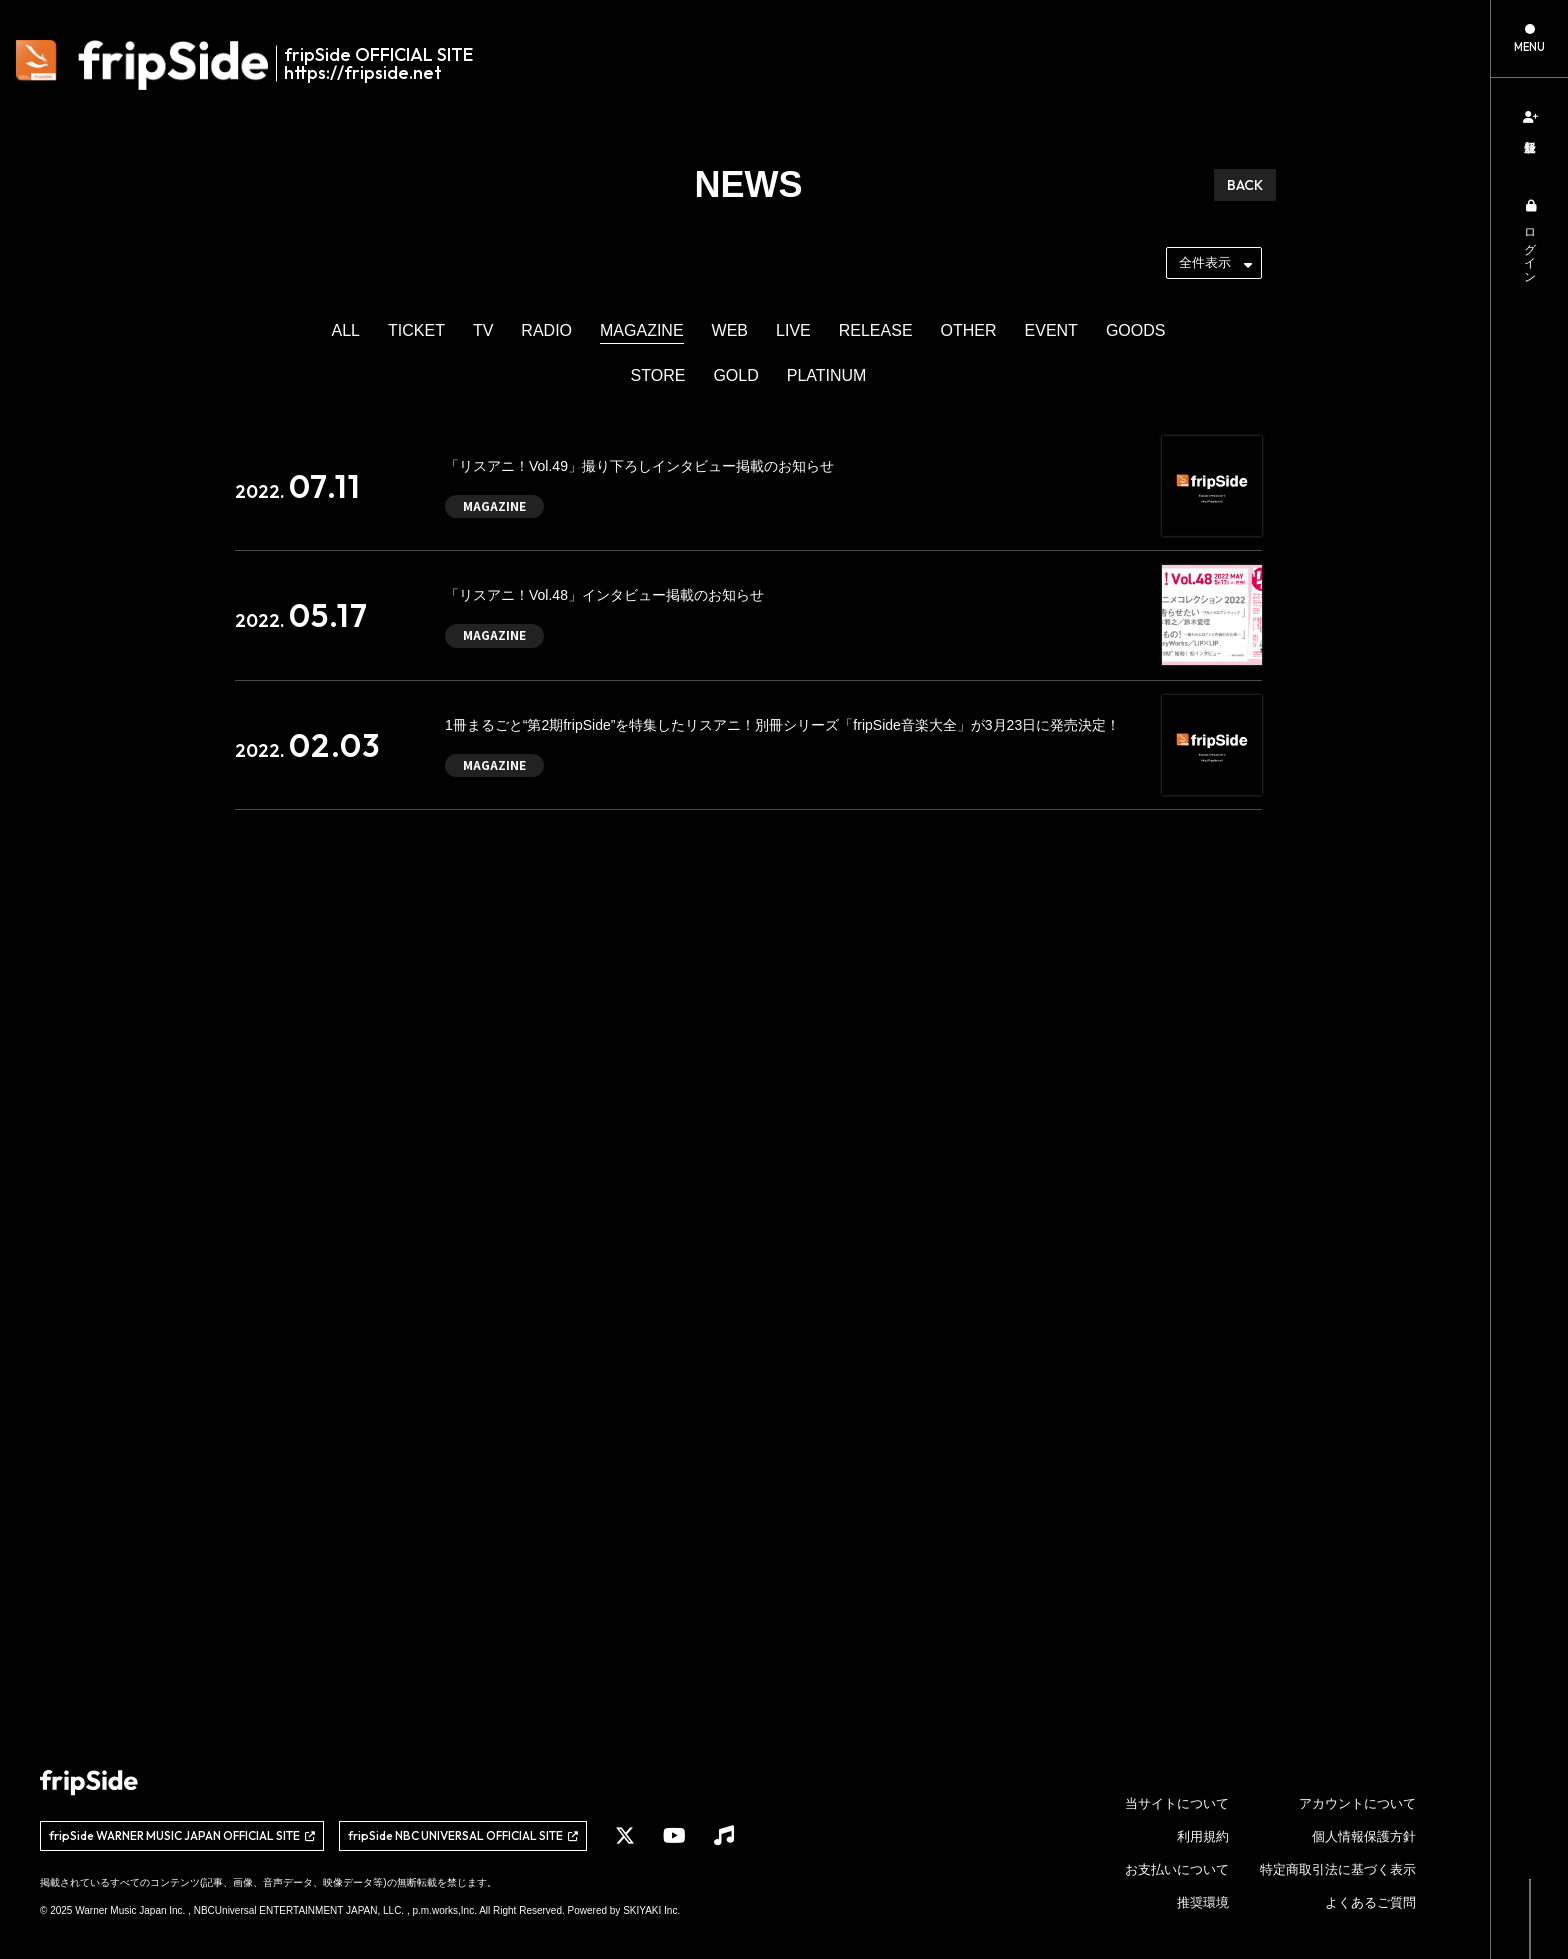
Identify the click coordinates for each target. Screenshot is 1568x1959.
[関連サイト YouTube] (674, 1836)
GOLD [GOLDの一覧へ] (735, 375)
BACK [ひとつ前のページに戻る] (1245, 185)
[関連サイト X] (625, 1836)
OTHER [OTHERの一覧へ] (969, 330)
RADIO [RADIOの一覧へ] (546, 330)
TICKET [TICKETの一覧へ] (416, 330)
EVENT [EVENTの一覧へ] (1051, 330)
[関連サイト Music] (724, 1836)
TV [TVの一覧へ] (483, 330)
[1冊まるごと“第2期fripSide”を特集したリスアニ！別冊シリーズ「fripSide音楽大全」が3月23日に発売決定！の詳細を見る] (748, 745)
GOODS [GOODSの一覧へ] (1136, 330)
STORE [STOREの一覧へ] (658, 375)
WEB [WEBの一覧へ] (730, 330)
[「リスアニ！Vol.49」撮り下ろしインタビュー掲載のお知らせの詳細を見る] (748, 486)
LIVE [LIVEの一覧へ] (793, 330)
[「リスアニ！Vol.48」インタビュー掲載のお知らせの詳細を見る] (748, 615)
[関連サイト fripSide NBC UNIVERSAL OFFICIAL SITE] (463, 1836)
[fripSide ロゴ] (255, 65)
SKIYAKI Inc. (651, 1910)
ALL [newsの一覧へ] (346, 330)
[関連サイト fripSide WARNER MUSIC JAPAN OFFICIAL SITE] (182, 1836)
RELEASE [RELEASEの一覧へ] (876, 330)
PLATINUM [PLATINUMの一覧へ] (827, 375)
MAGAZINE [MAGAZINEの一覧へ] (642, 330)
